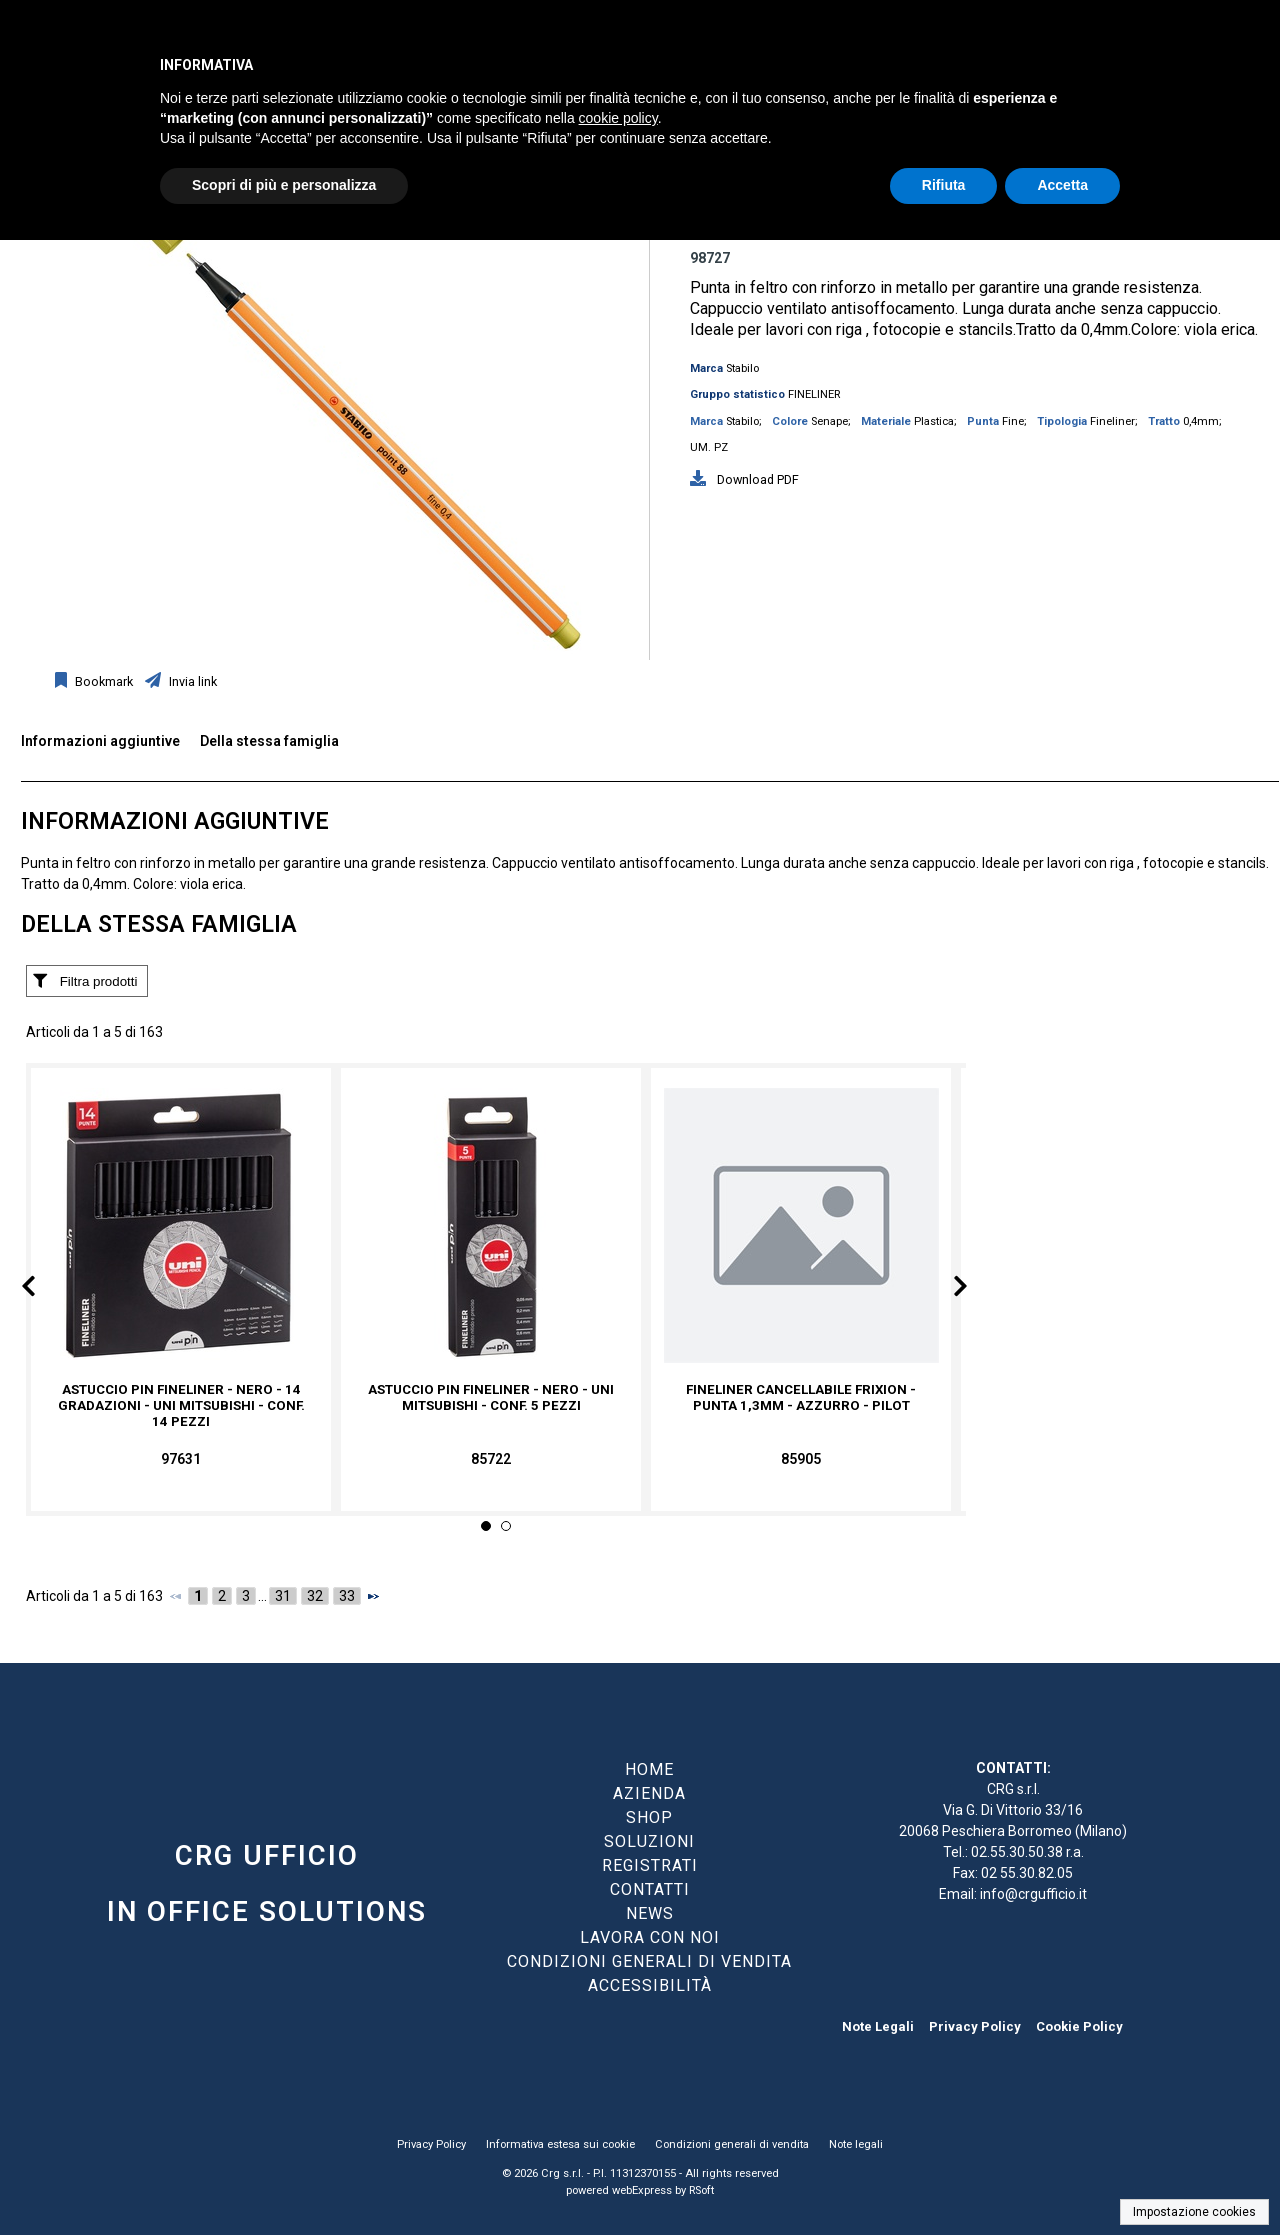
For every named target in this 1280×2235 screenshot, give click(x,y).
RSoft (701, 2190)
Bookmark (102, 681)
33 (347, 1596)
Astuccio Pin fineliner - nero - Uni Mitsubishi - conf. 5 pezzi (491, 1397)
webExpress (642, 2190)
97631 (181, 1459)
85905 (801, 1459)
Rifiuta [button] (944, 185)
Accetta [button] (1062, 185)
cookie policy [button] (618, 118)
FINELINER (814, 394)
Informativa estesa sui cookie (560, 2144)
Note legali (856, 2144)
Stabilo (742, 368)
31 (283, 1596)
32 (315, 1596)
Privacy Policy (975, 2026)
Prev (44, 1290)
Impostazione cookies (1194, 2212)
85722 (491, 1459)
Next (946, 1290)
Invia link (191, 681)
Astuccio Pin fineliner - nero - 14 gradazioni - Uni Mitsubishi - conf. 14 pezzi (181, 1405)
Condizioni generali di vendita (732, 2144)
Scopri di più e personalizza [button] (284, 185)
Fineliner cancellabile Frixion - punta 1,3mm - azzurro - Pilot (801, 1397)
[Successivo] (373, 1596)
